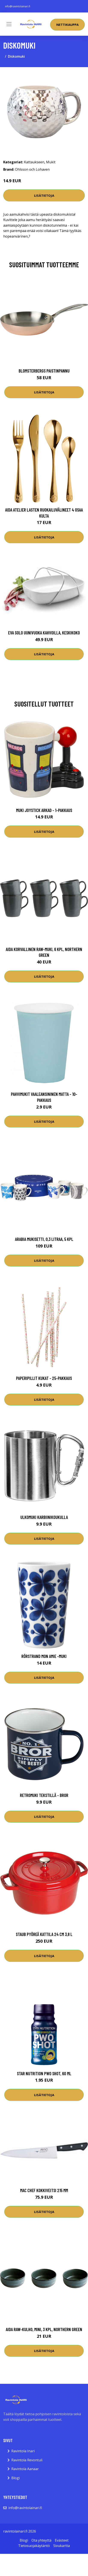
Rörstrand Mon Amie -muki (44, 1656)
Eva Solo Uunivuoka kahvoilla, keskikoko (44, 632)
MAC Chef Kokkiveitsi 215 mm (44, 2190)
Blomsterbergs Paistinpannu (44, 370)
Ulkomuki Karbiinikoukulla (44, 1517)
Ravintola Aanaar (25, 2468)
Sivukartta (61, 2545)
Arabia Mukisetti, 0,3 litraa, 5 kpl (44, 1239)
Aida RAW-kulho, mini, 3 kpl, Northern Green (44, 2329)
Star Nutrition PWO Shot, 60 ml (44, 2073)
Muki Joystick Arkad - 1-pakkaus (44, 810)
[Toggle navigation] (9, 24)
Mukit (50, 162)
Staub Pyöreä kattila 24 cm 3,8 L (44, 1934)
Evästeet (62, 2540)
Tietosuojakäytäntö (34, 2545)
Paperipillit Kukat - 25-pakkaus (44, 1378)
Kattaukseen (34, 162)
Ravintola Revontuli (26, 2460)
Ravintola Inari (23, 2451)
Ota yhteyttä (41, 2540)
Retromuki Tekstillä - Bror (44, 1795)
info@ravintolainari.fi (17, 6)
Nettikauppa (67, 24)
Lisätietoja (44, 195)
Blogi (15, 2477)
